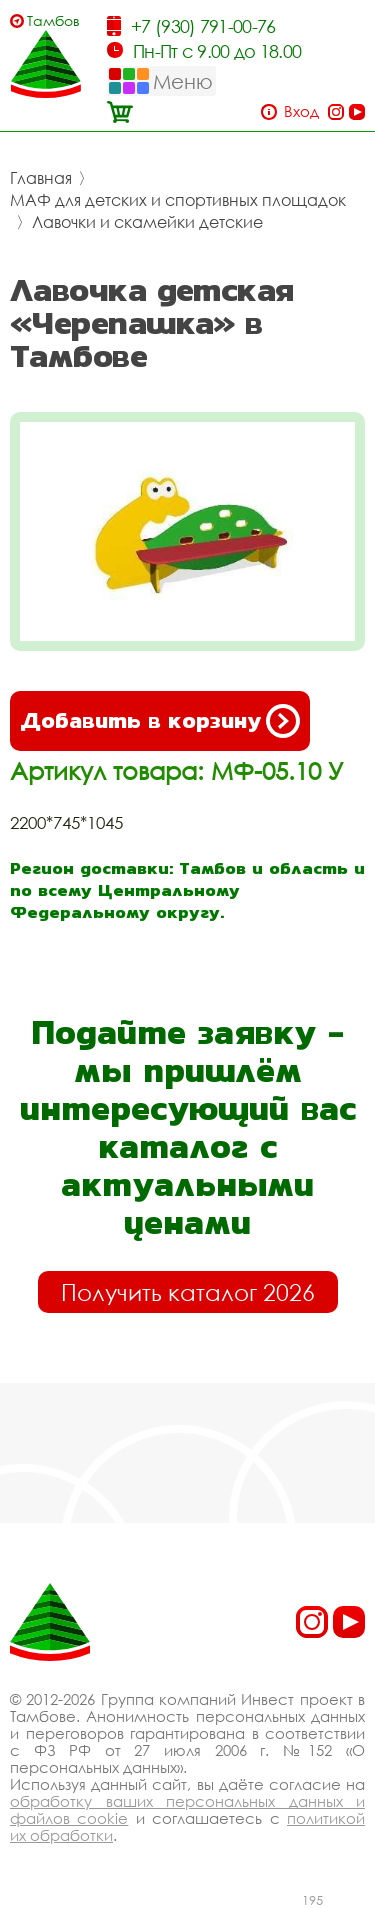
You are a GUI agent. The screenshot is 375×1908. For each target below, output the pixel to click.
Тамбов (53, 20)
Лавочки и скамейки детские (147, 222)
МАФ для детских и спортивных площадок (178, 200)
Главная (41, 178)
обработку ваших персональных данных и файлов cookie (187, 1809)
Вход (301, 111)
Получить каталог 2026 (188, 1292)
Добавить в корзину (160, 721)
